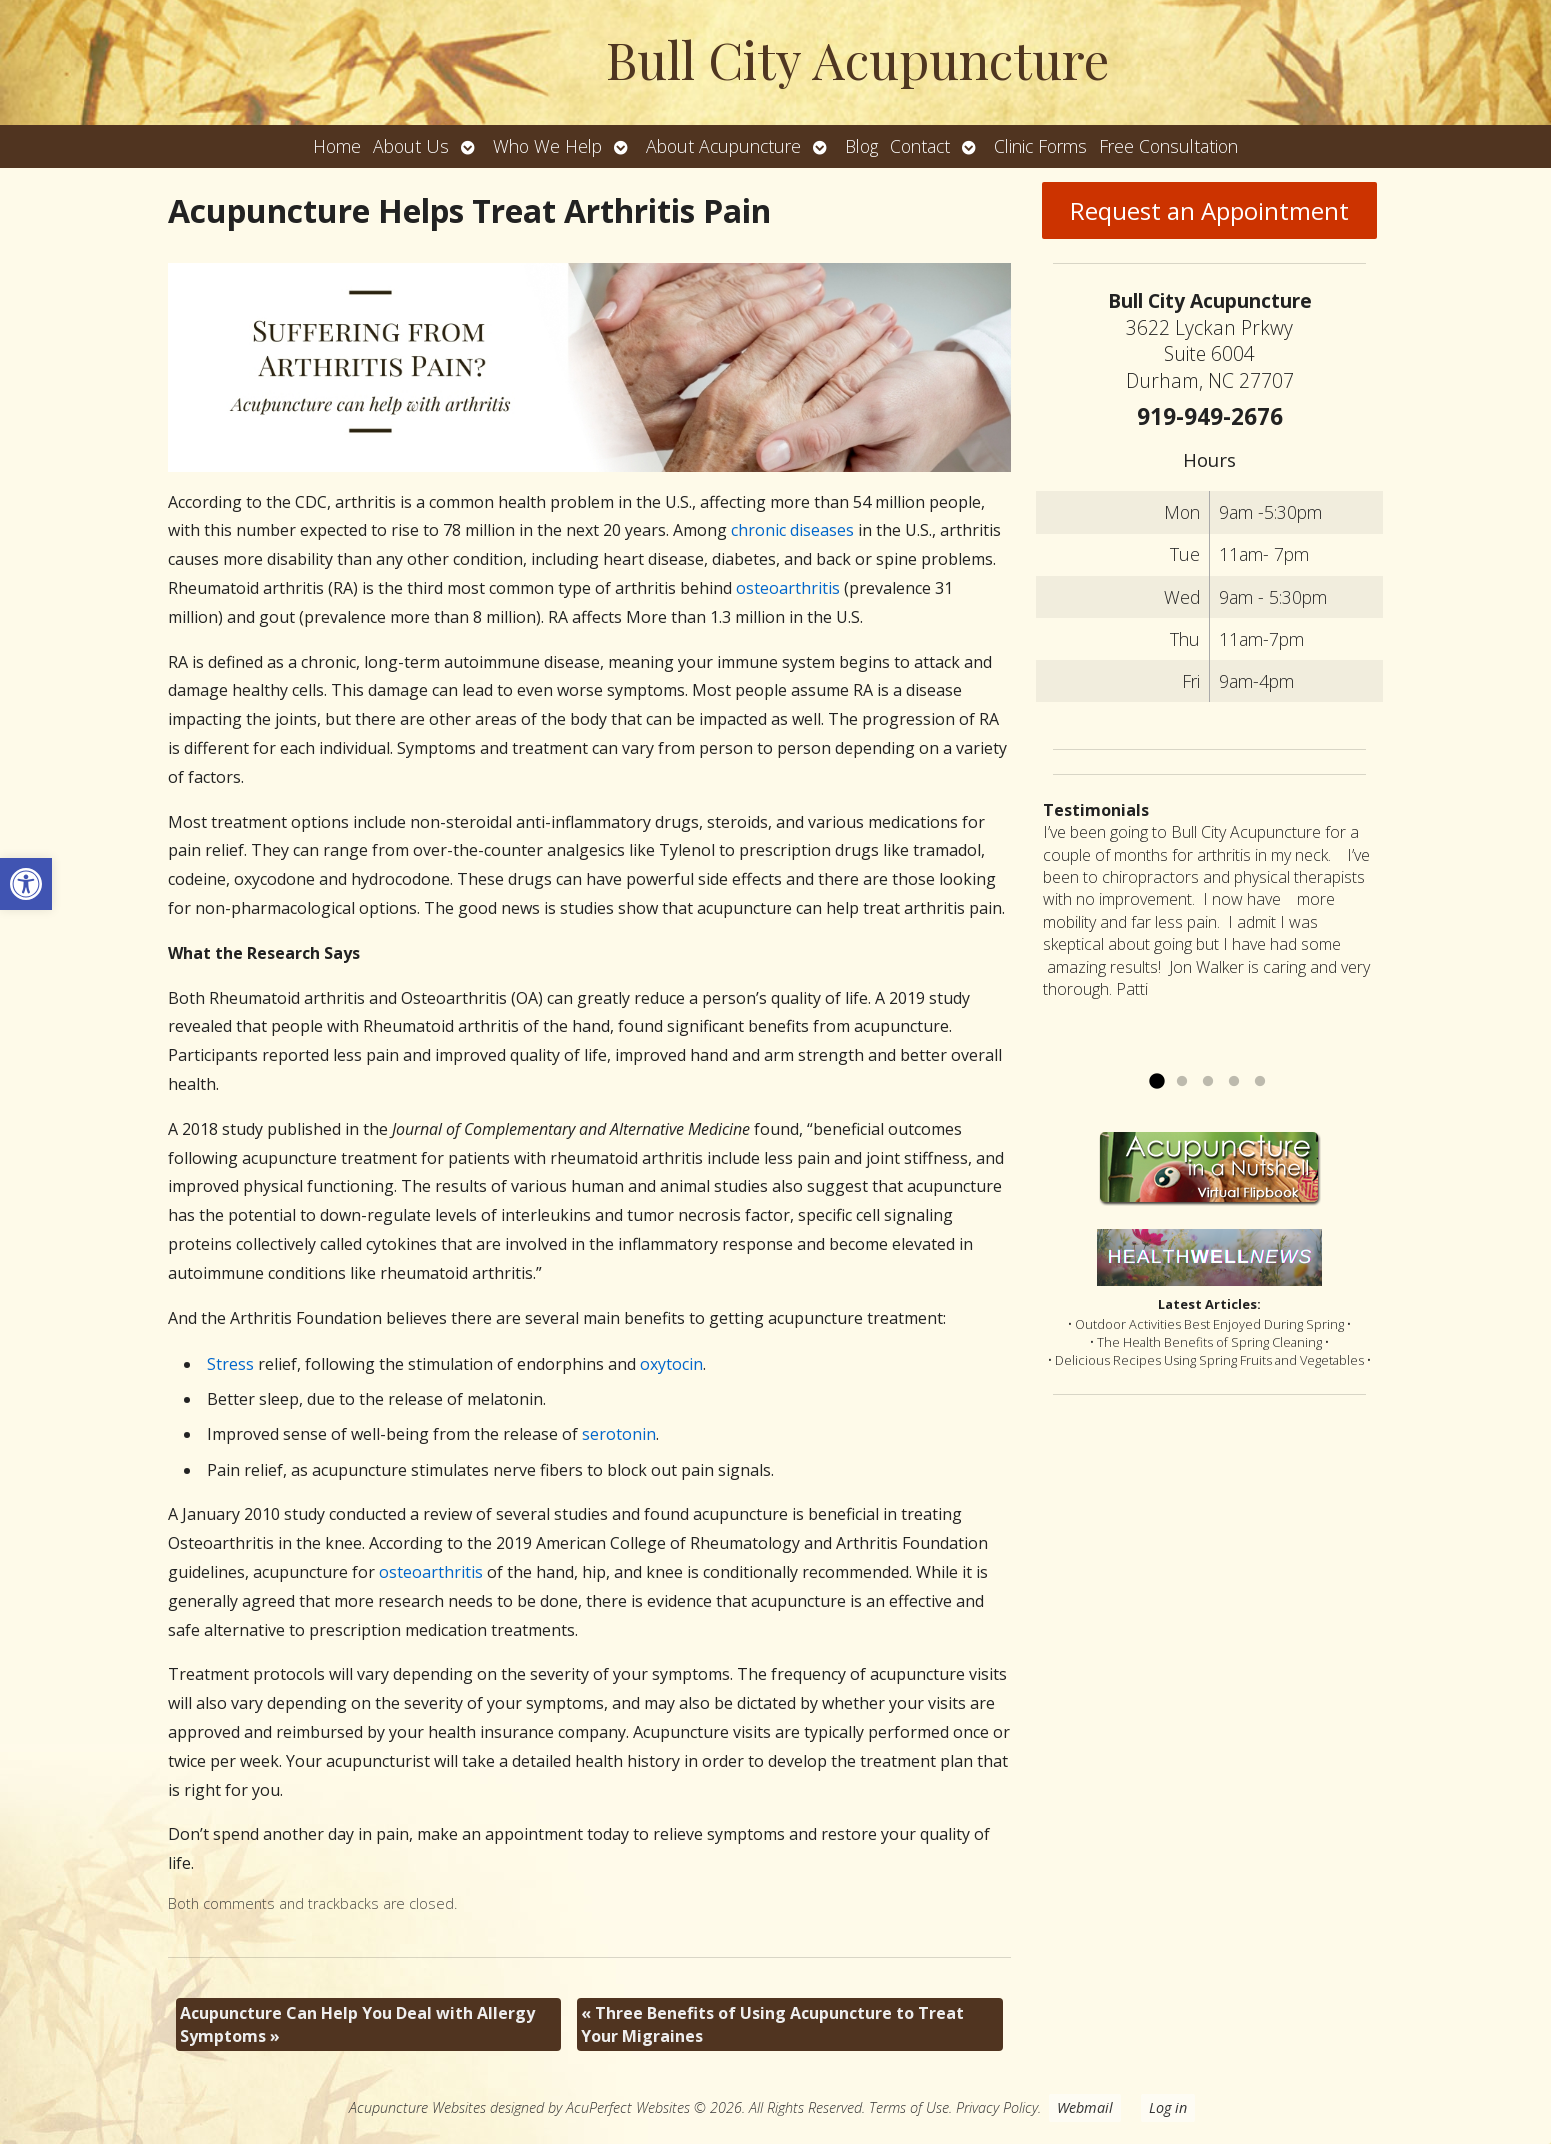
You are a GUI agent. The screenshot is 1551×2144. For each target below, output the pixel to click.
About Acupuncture (723, 146)
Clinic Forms (1040, 146)
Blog (861, 146)
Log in (1168, 2107)
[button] (26, 884)
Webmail (1085, 2107)
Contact (920, 146)
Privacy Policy (997, 2107)
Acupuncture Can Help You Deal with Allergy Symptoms (357, 2024)
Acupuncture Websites (417, 2107)
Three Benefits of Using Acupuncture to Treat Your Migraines (772, 2024)
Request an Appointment (1209, 210)
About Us (411, 146)
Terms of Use (909, 2107)
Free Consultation (1168, 146)
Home (337, 146)
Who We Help (547, 146)
